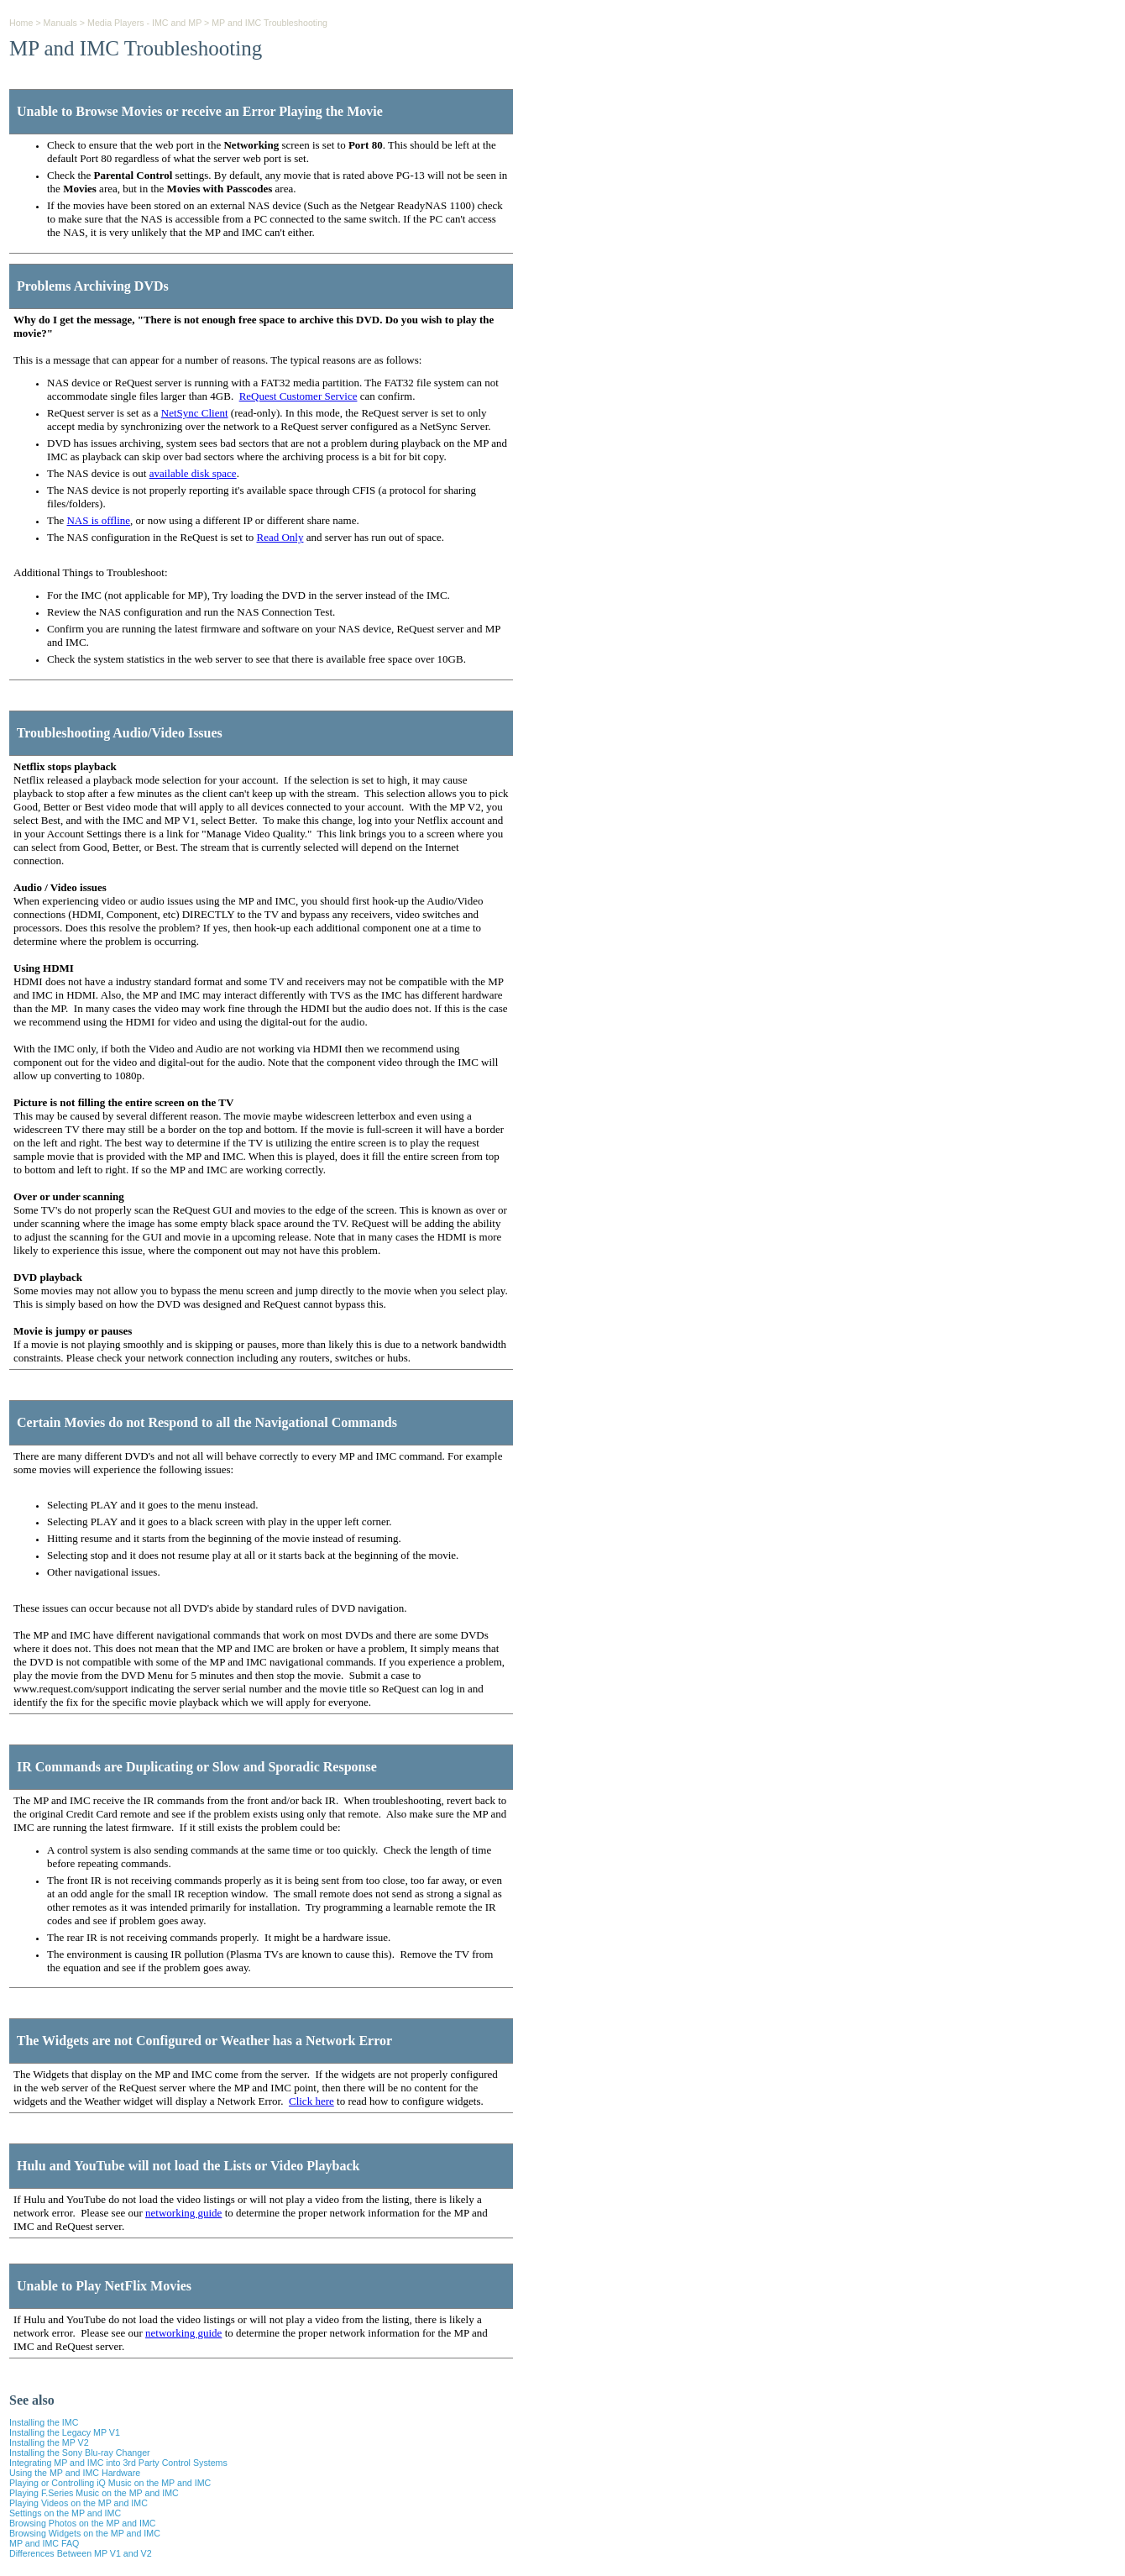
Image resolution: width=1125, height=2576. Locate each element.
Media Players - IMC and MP (144, 23)
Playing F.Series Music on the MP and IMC (94, 2493)
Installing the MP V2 (49, 2442)
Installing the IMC (43, 2422)
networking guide (183, 2212)
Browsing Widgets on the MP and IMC (84, 2533)
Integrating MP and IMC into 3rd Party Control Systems (118, 2463)
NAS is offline (98, 520)
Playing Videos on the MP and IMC (78, 2503)
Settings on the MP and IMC (65, 2513)
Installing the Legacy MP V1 (64, 2432)
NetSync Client (194, 413)
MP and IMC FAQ (44, 2543)
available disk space (193, 473)
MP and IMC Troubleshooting (269, 23)
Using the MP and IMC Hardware (74, 2473)
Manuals (60, 23)
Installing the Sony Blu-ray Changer (79, 2452)
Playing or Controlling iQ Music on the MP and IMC (110, 2483)
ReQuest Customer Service (298, 396)
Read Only (280, 537)
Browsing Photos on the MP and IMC (82, 2523)
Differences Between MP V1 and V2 (80, 2553)
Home (21, 23)
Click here (311, 2101)
